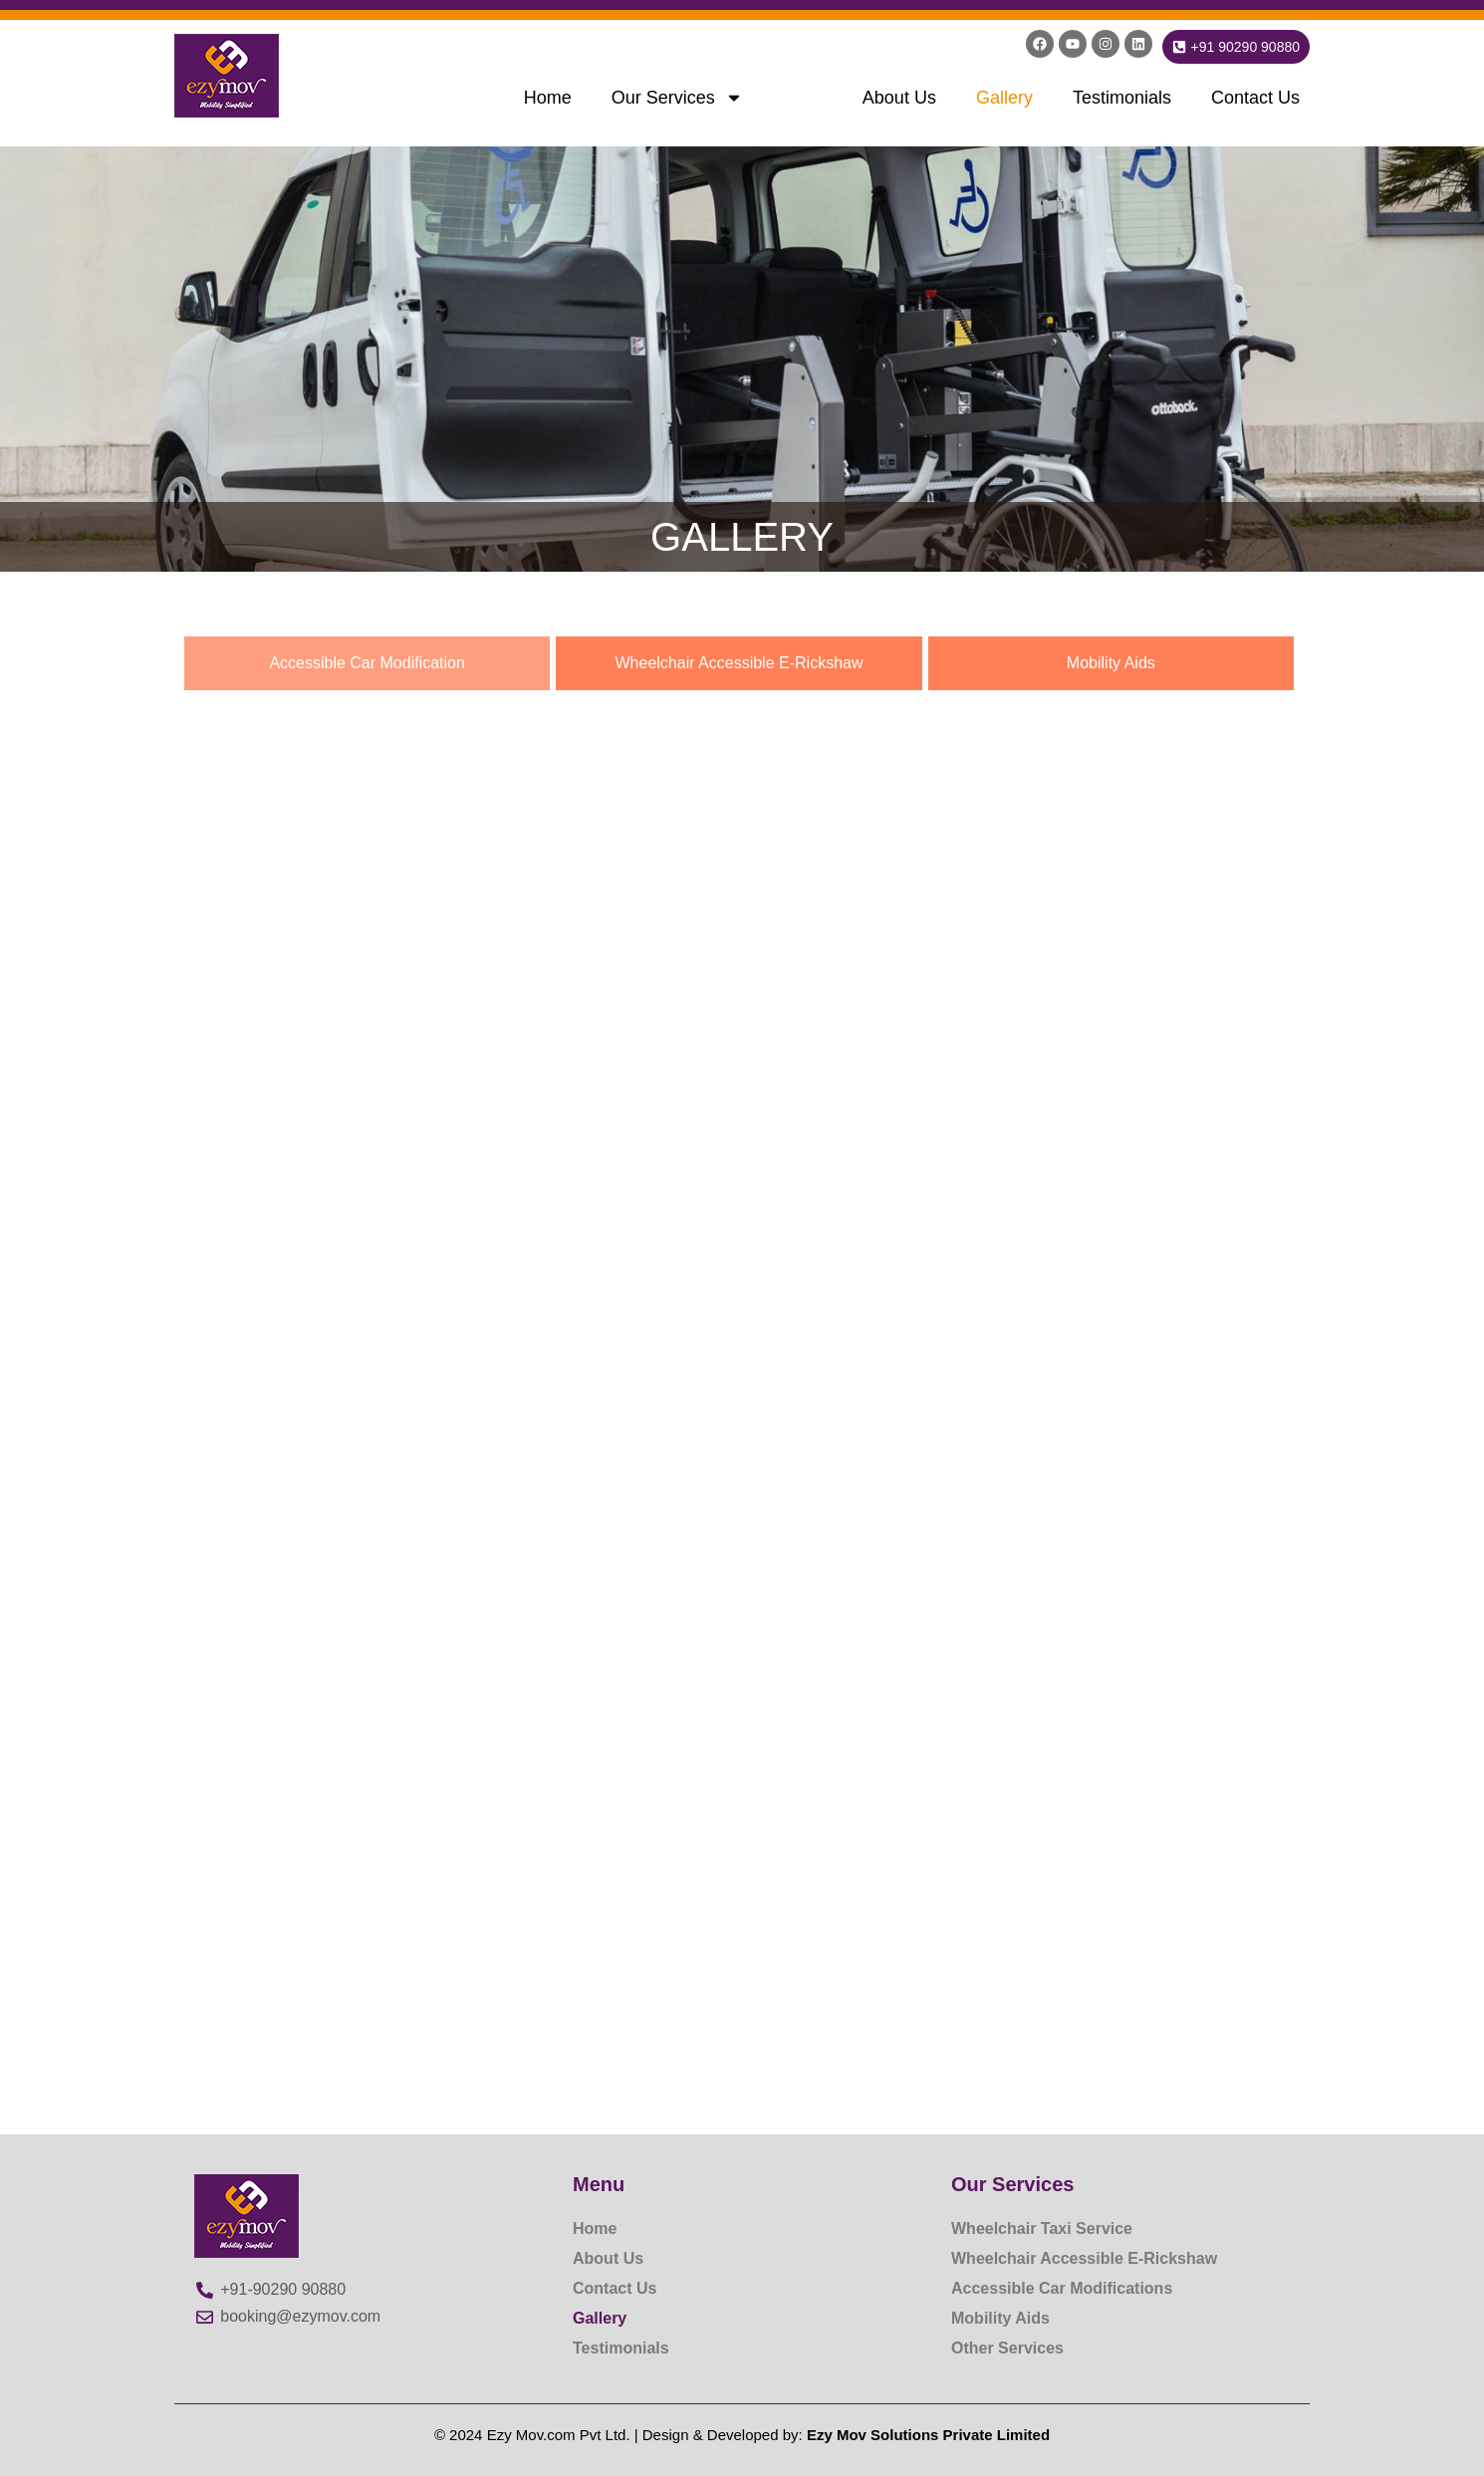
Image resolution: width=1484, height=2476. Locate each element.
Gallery (1004, 98)
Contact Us (1255, 98)
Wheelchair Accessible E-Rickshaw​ (1084, 2258)
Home (548, 98)
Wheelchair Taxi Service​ (1041, 2228)
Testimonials (1122, 98)
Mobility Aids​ (1000, 2318)
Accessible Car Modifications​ (1061, 2288)
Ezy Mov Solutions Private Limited (928, 2434)
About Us (899, 98)
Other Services (1007, 2348)
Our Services (677, 98)
